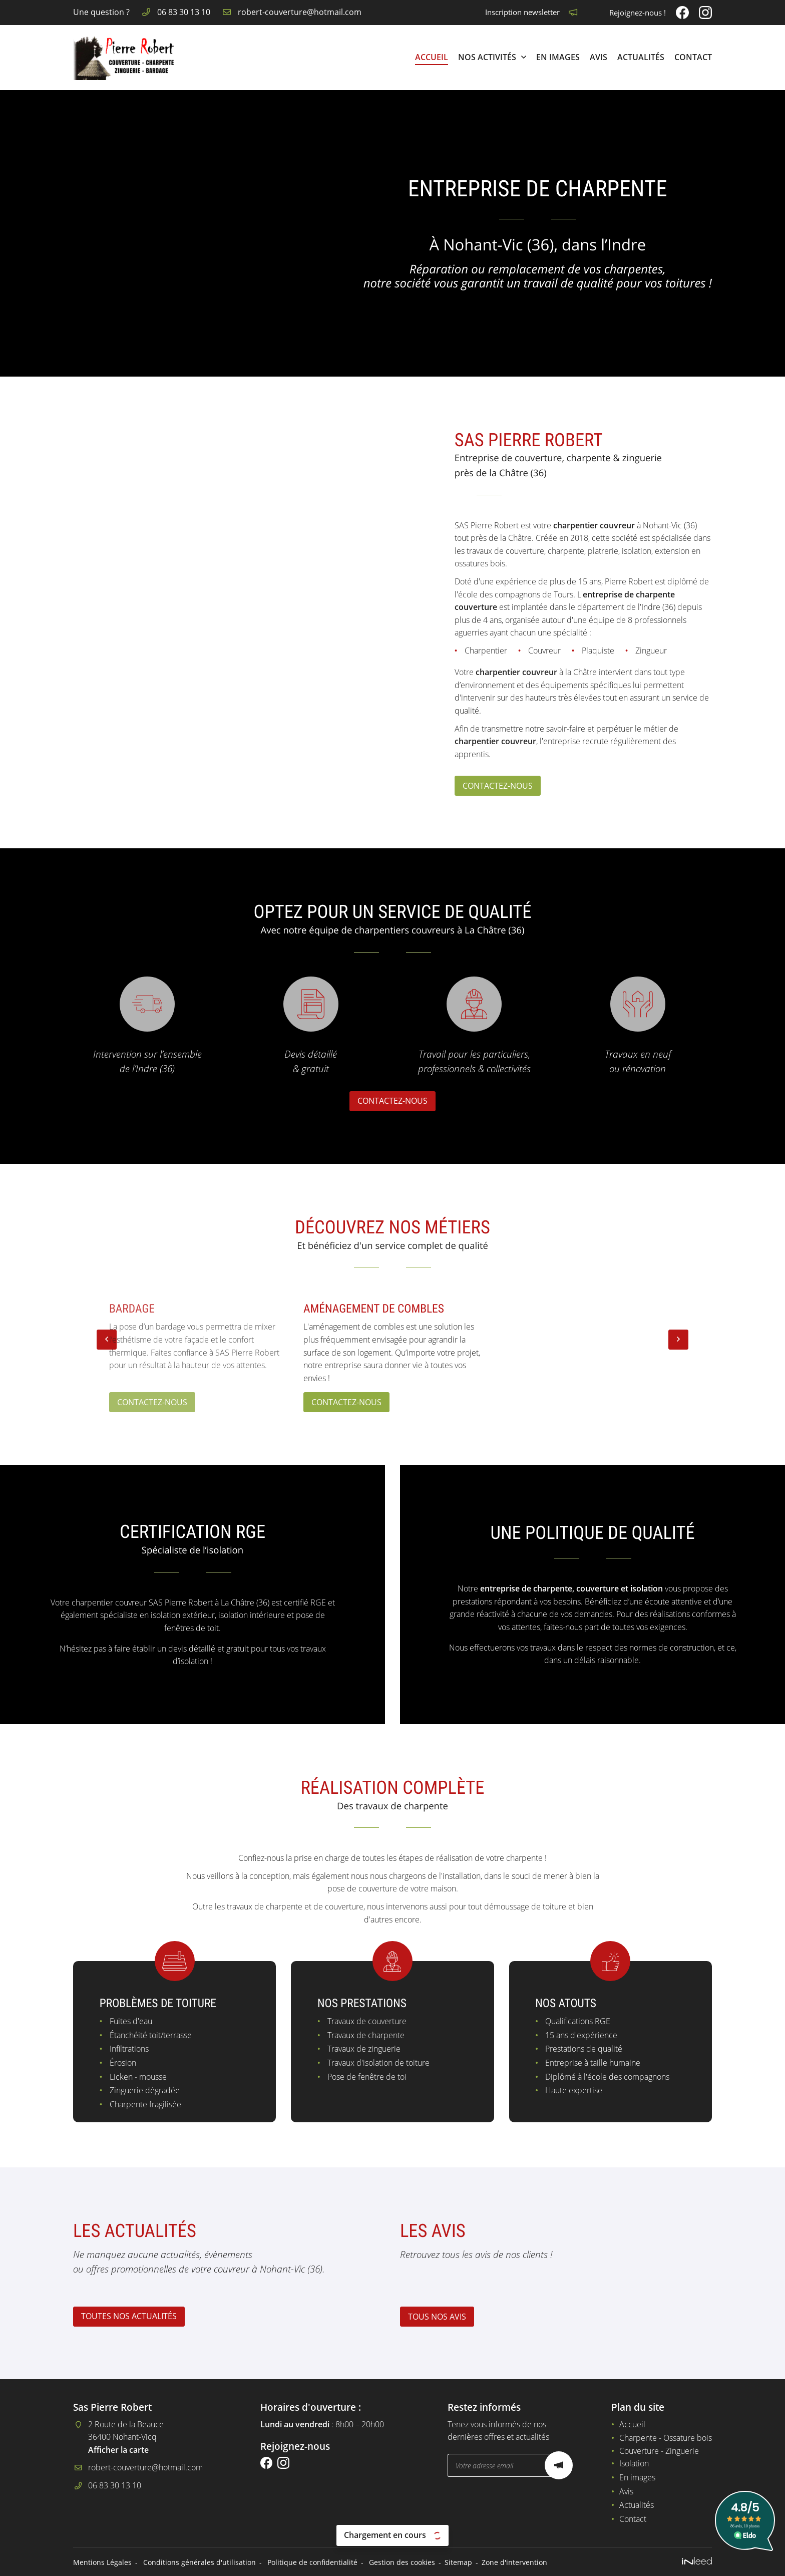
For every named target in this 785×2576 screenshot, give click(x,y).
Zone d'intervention (514, 2562)
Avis (598, 57)
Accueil (431, 57)
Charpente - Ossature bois (665, 2437)
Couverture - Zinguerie (659, 2450)
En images (558, 57)
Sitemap (458, 2562)
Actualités (640, 57)
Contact (693, 57)
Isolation (634, 2463)
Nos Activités (487, 57)
